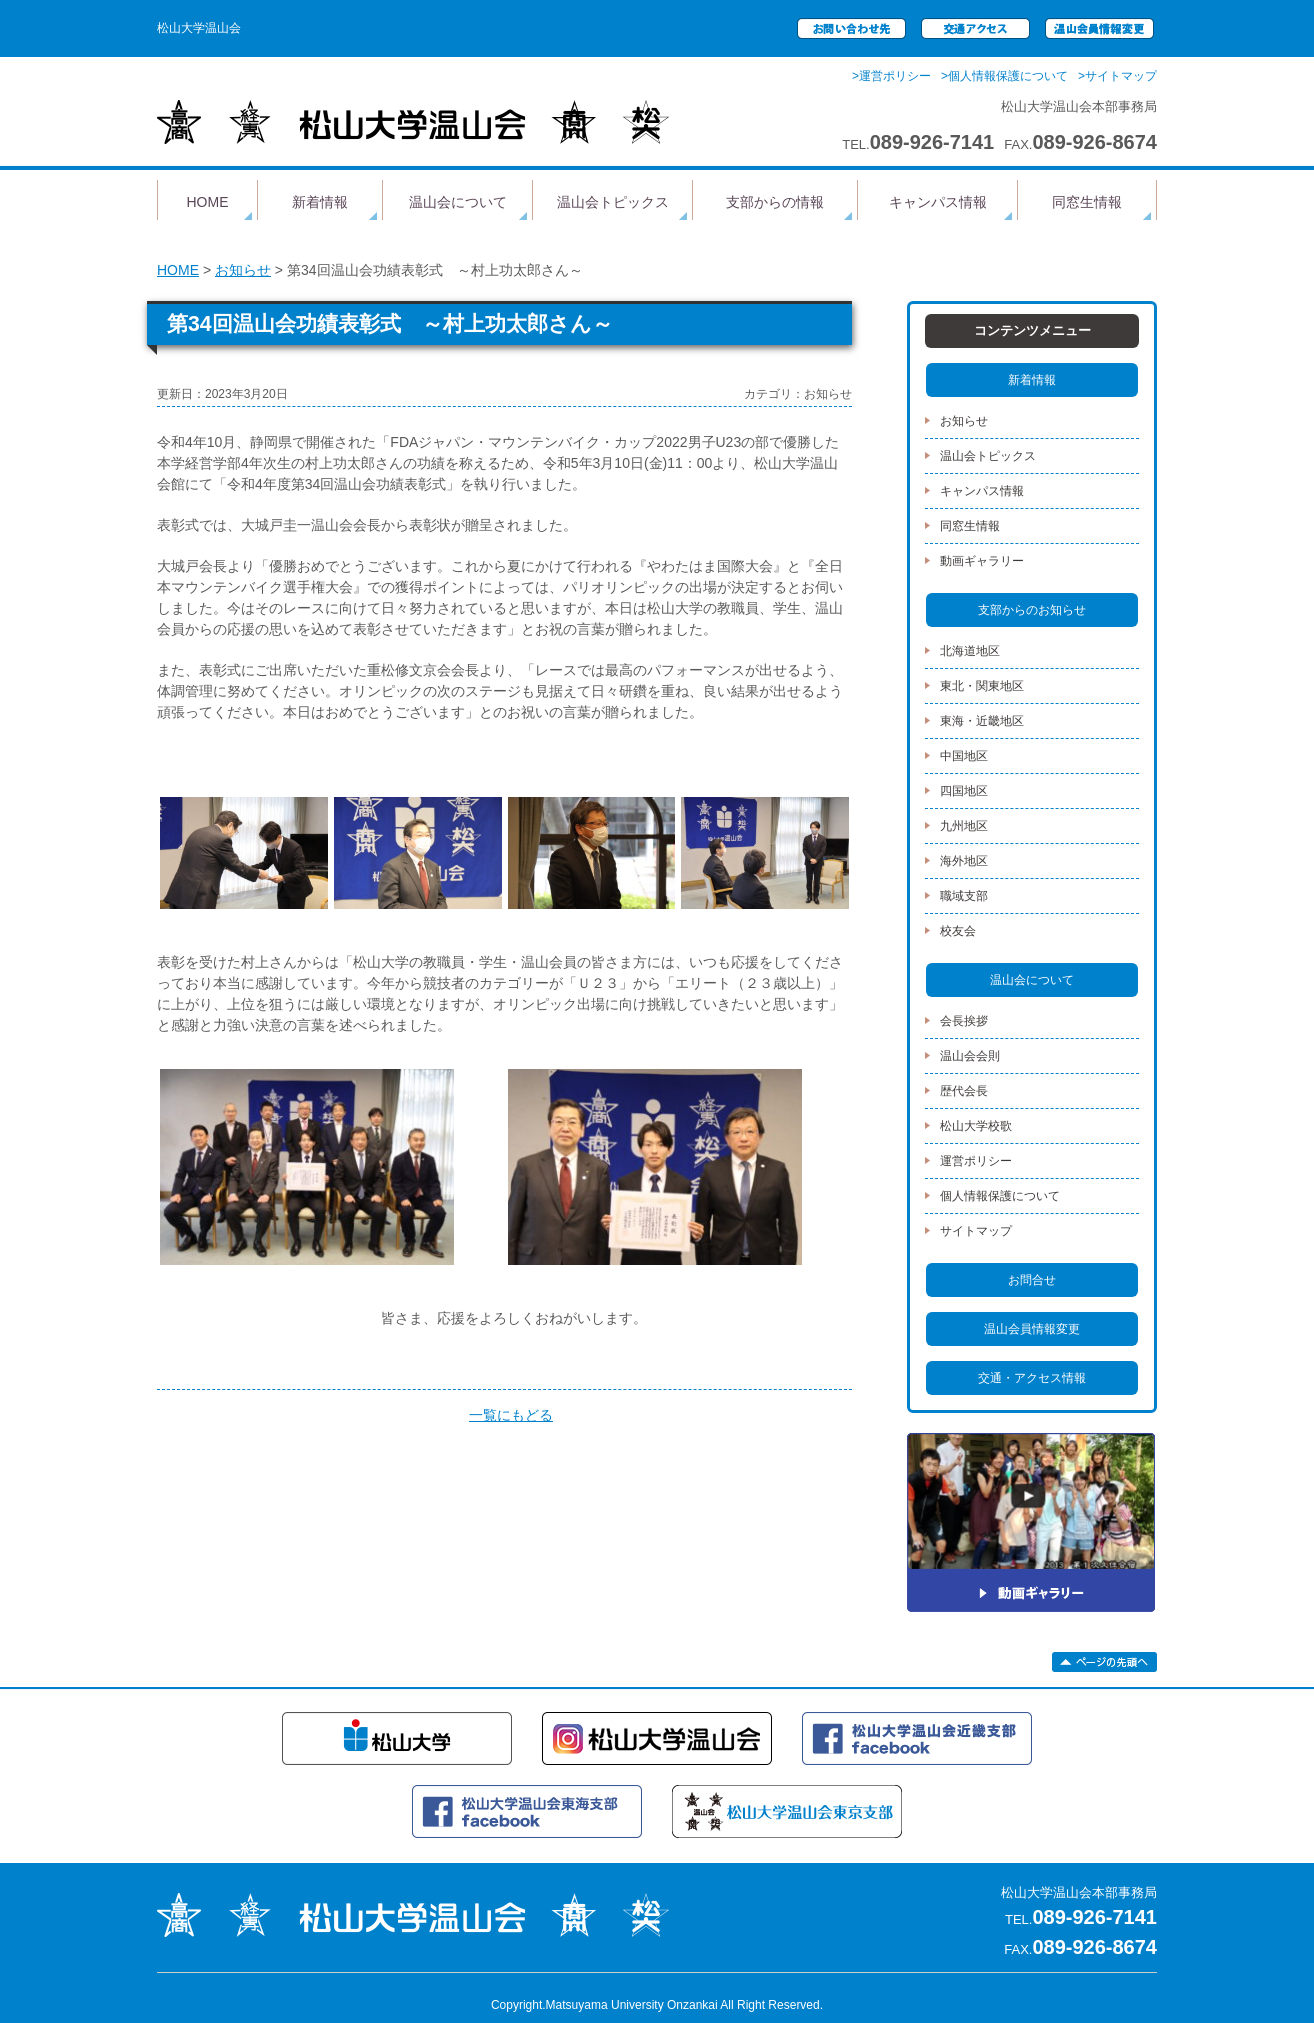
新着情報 (320, 202)
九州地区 (964, 826)
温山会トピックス (613, 202)
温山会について (458, 202)
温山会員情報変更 (1032, 1329)
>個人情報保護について (1004, 76)
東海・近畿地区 (982, 721)
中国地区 (964, 756)
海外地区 (964, 861)
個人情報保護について (1000, 1196)
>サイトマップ (1117, 76)
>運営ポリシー (891, 76)
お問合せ (1032, 1280)
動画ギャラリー (982, 561)
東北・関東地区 (982, 686)
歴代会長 (964, 1091)
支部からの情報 (775, 202)
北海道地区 (970, 651)
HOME (208, 202)
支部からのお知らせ (1032, 610)
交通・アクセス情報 (1032, 1378)
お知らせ (243, 270)
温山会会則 (970, 1056)
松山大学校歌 (976, 1126)
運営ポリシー (976, 1161)
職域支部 (964, 896)
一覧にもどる (511, 1415)
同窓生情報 (1087, 202)
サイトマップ (976, 1231)
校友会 (958, 931)
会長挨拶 (964, 1021)
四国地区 (964, 791)
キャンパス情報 (938, 202)
